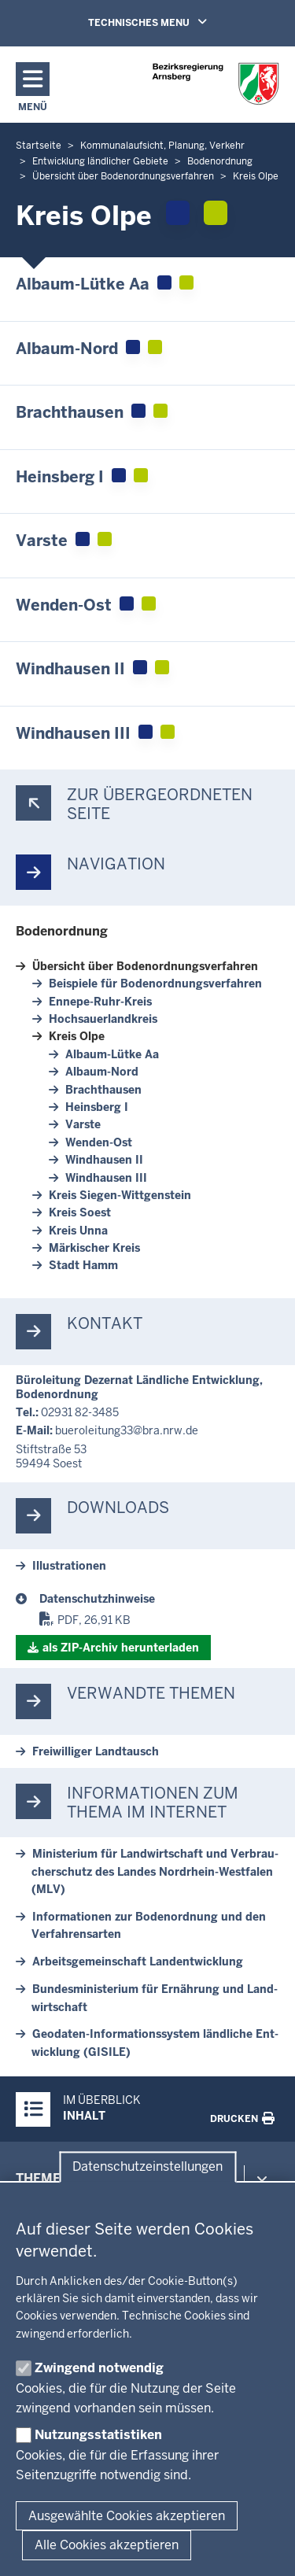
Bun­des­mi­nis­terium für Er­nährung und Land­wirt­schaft (154, 1997)
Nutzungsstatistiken (98, 2435)
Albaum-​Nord (101, 1072)
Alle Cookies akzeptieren (107, 2545)
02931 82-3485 (80, 1412)
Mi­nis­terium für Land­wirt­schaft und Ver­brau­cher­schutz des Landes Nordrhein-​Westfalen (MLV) (154, 1871)
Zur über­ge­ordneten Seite (160, 804)
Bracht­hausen (103, 1090)
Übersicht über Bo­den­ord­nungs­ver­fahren (145, 966)
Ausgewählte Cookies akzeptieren (126, 2516)
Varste (83, 1124)
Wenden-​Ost (98, 1142)
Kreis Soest (80, 1212)
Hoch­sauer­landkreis (103, 1019)
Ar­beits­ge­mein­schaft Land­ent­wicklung (137, 1961)
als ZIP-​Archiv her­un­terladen (120, 1647)
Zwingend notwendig (99, 2368)
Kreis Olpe (77, 1036)
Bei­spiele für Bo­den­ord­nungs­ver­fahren (155, 983)
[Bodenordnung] (159, 1598)
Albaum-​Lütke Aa (112, 1054)
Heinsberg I (96, 1107)
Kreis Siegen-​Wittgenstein (120, 1195)
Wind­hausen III (106, 1178)
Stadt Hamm (83, 1265)
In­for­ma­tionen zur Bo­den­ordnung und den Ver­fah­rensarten (148, 1925)
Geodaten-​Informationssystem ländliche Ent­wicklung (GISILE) (154, 2042)
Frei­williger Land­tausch (95, 1751)
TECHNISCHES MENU (170, 22)
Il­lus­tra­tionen (69, 1566)
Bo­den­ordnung (62, 931)
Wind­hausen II (104, 1160)
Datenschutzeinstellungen (147, 2167)
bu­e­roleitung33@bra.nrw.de (126, 1430)
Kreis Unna (78, 1230)
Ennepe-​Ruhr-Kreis (100, 1002)
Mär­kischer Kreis (94, 1248)
